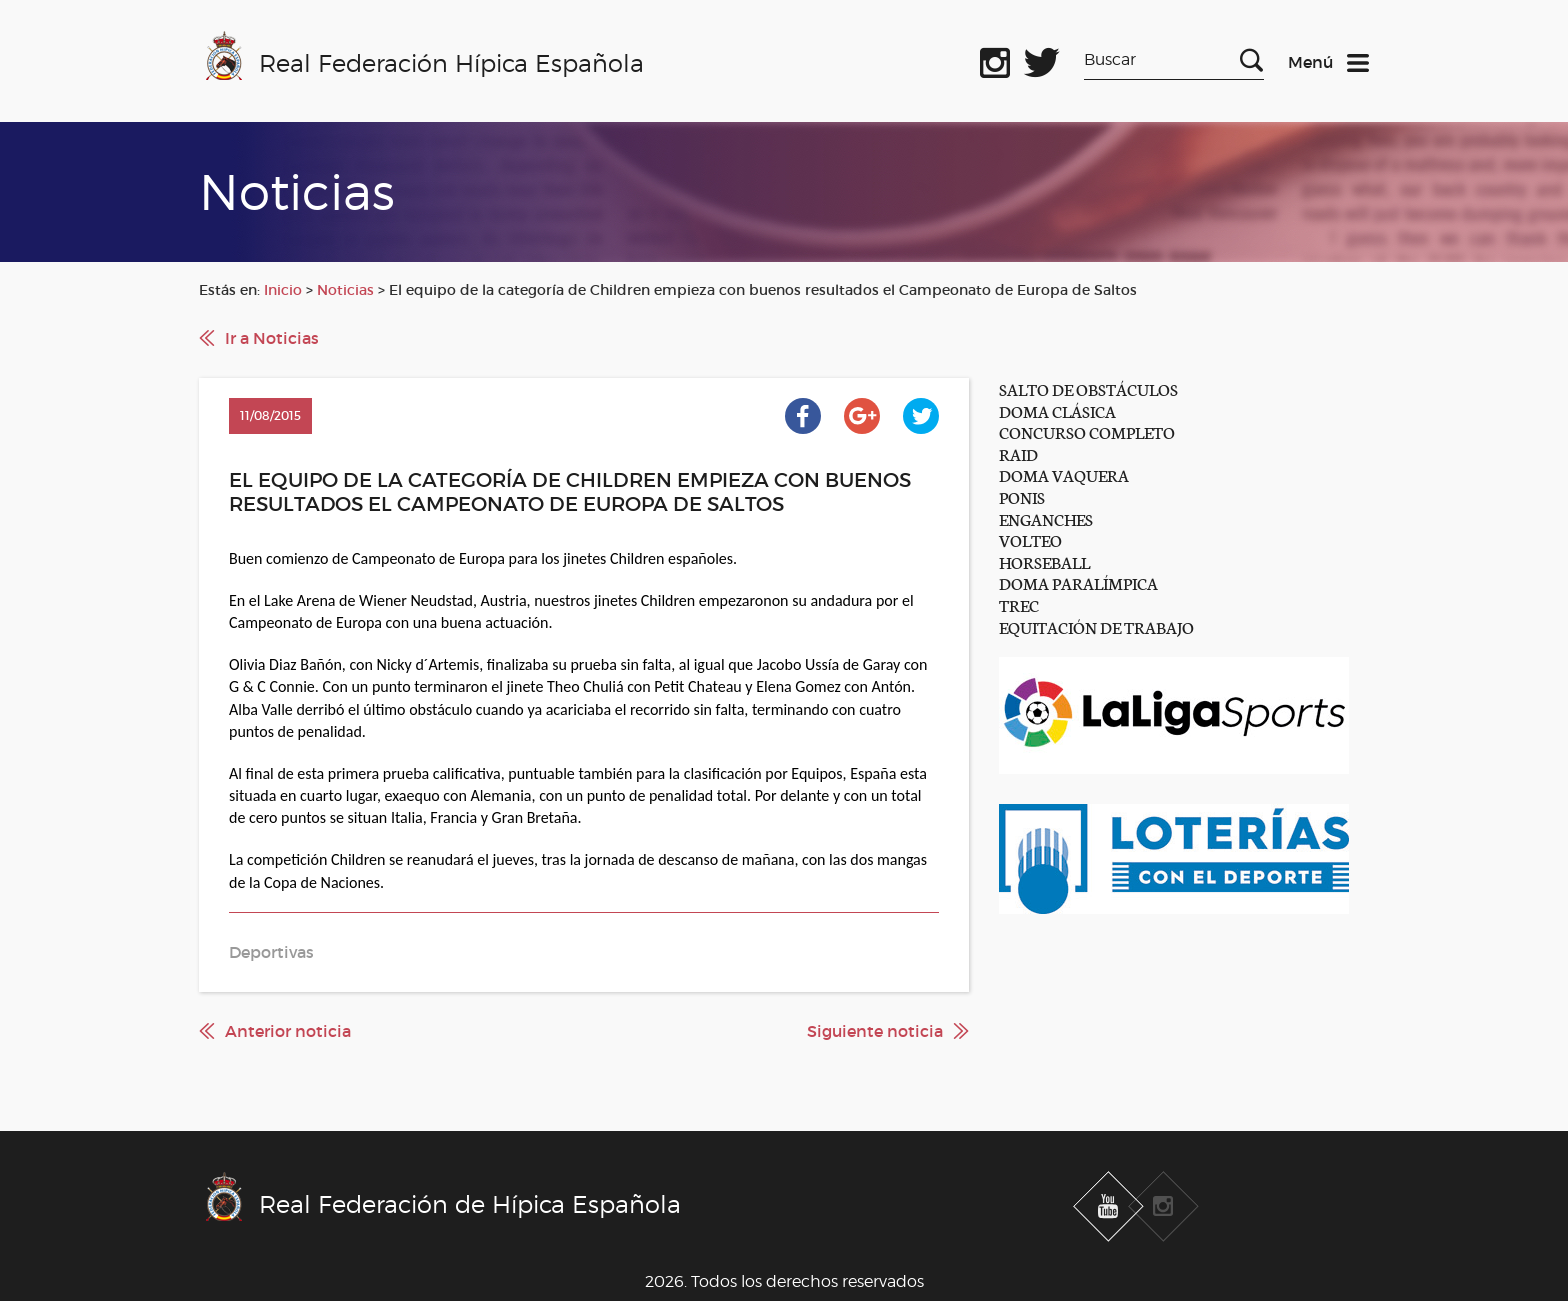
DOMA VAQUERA (1064, 474)
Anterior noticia (288, 1031)
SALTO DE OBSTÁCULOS (1088, 388)
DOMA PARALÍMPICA (1078, 582)
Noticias (345, 290)
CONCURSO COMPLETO (1087, 431)
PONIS (1022, 496)
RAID (1018, 453)
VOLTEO (1030, 539)
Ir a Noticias (272, 338)
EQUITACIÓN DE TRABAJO (1096, 626)
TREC (1019, 604)
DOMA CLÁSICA (1057, 410)
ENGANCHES (1046, 518)
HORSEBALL (1044, 561)
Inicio (283, 290)
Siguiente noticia (875, 1031)
